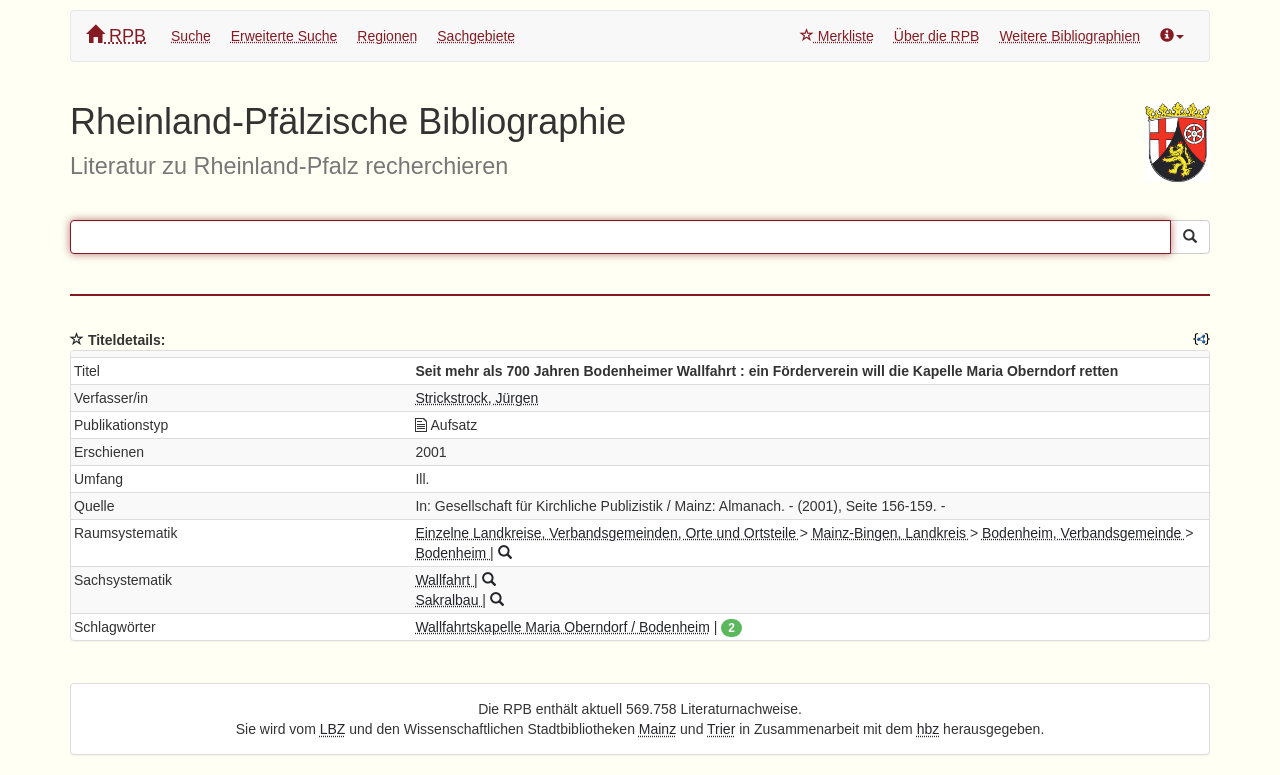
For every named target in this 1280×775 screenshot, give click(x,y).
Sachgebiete (476, 36)
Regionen (387, 36)
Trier (721, 729)
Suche (191, 36)
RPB (116, 35)
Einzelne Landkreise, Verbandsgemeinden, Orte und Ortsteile (607, 533)
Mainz (657, 729)
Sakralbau (448, 600)
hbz (928, 729)
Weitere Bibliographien (1069, 36)
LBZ (333, 729)
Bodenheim (452, 553)
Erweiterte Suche (284, 36)
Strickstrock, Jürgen (476, 398)
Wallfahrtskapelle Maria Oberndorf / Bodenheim (562, 627)
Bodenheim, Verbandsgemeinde (1083, 533)
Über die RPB (937, 36)
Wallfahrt (444, 580)
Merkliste (837, 36)
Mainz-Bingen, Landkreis (891, 533)
